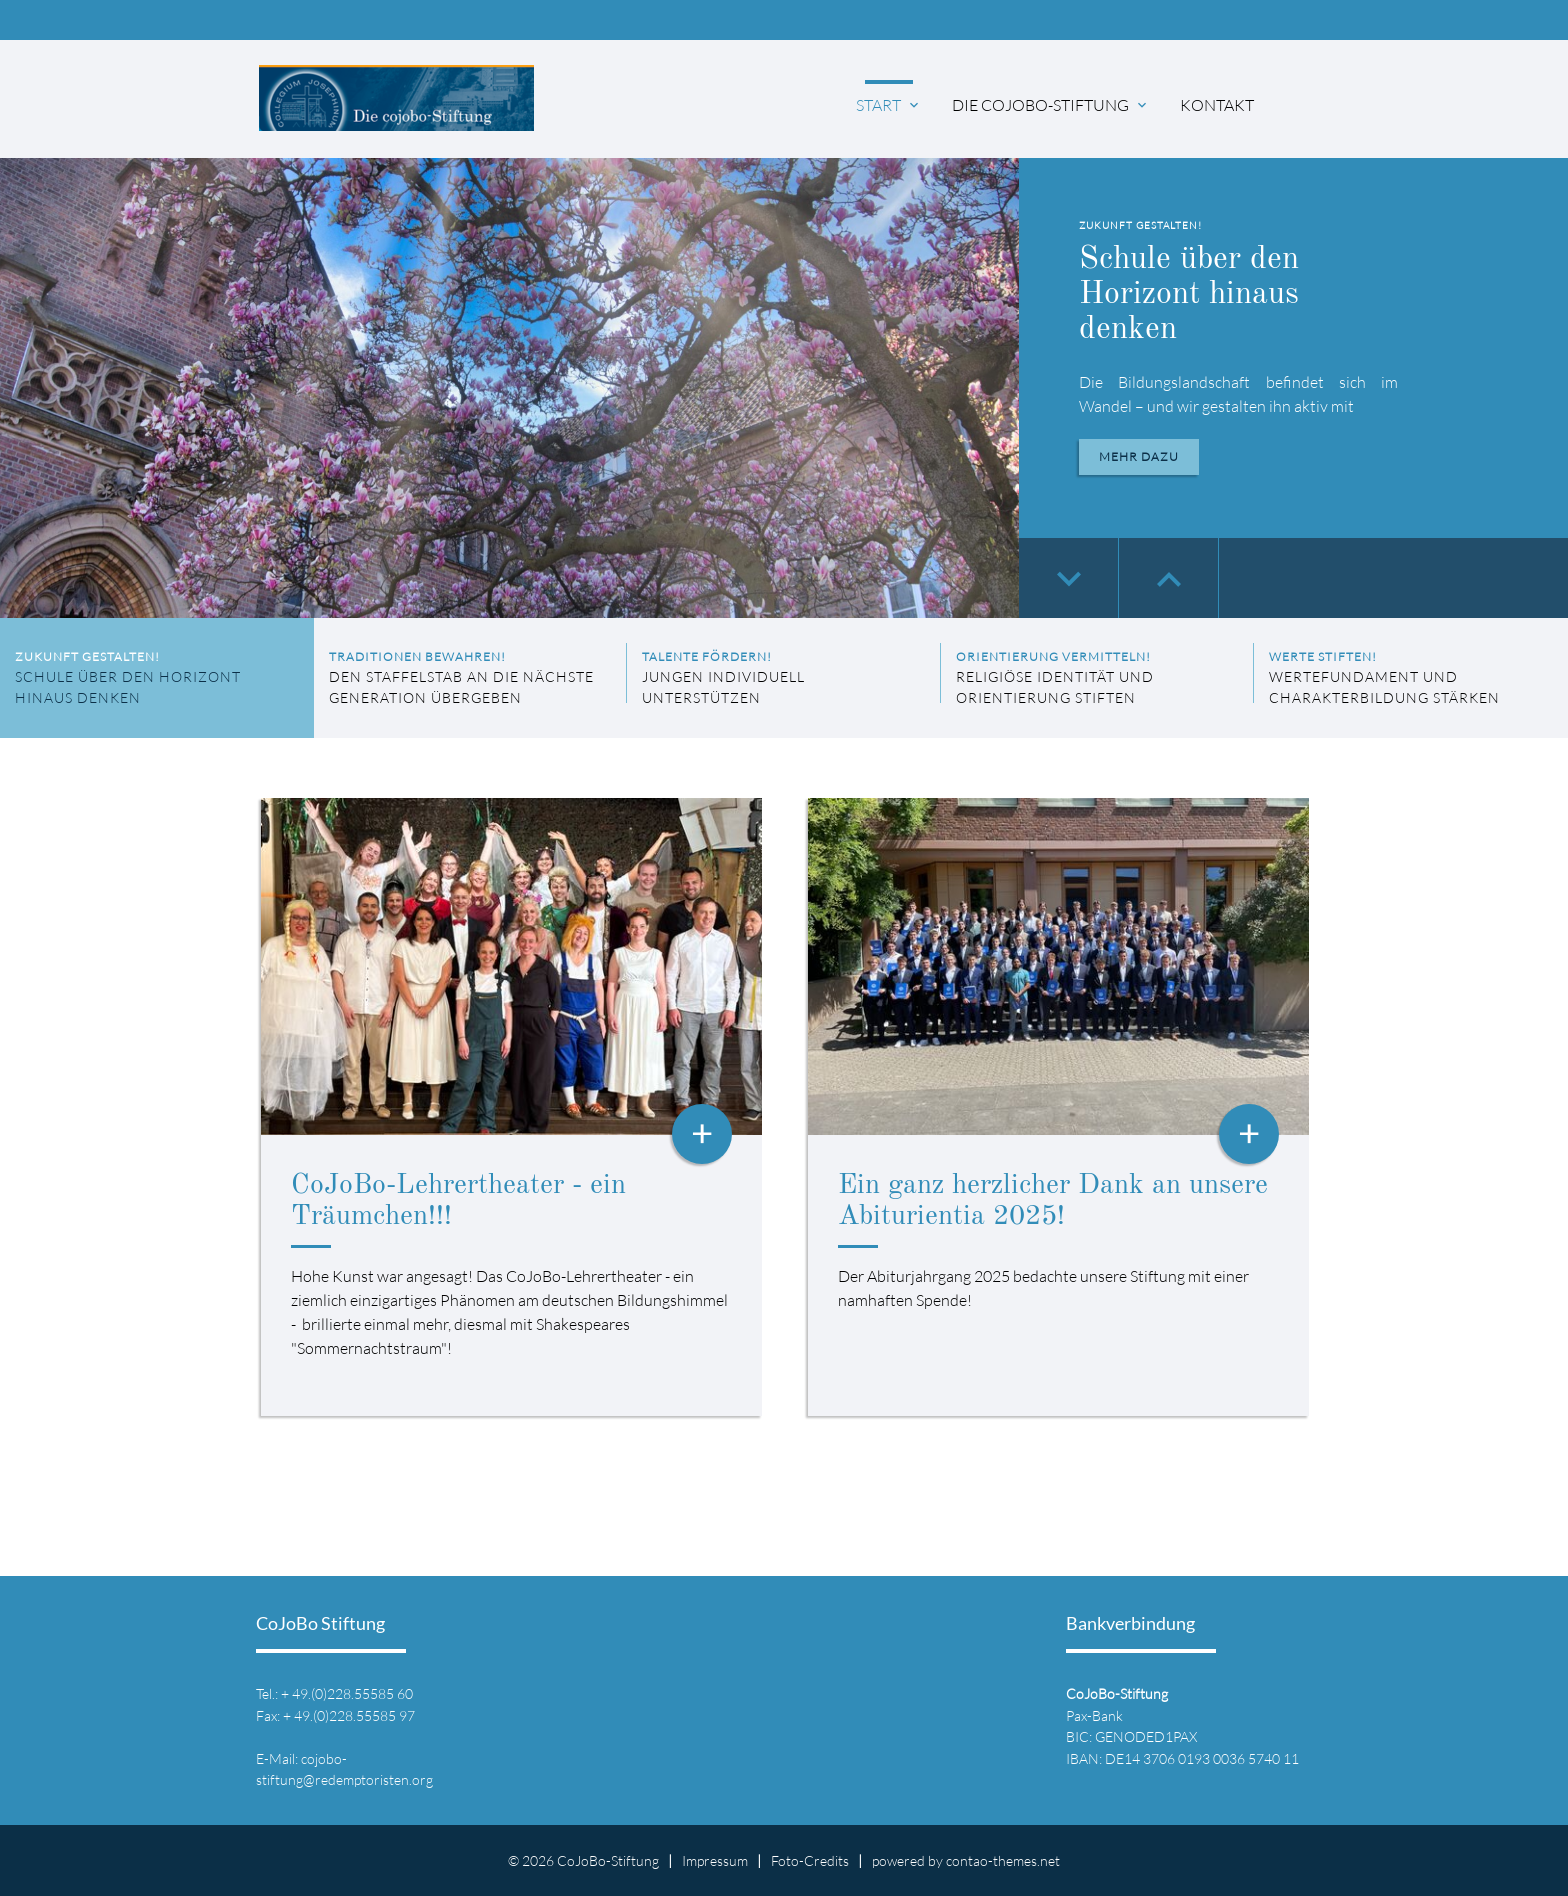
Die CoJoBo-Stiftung (1051, 105)
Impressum (715, 1860)
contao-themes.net (1003, 1860)
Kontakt (1217, 105)
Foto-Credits (810, 1860)
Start (889, 105)
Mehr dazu (1139, 456)
